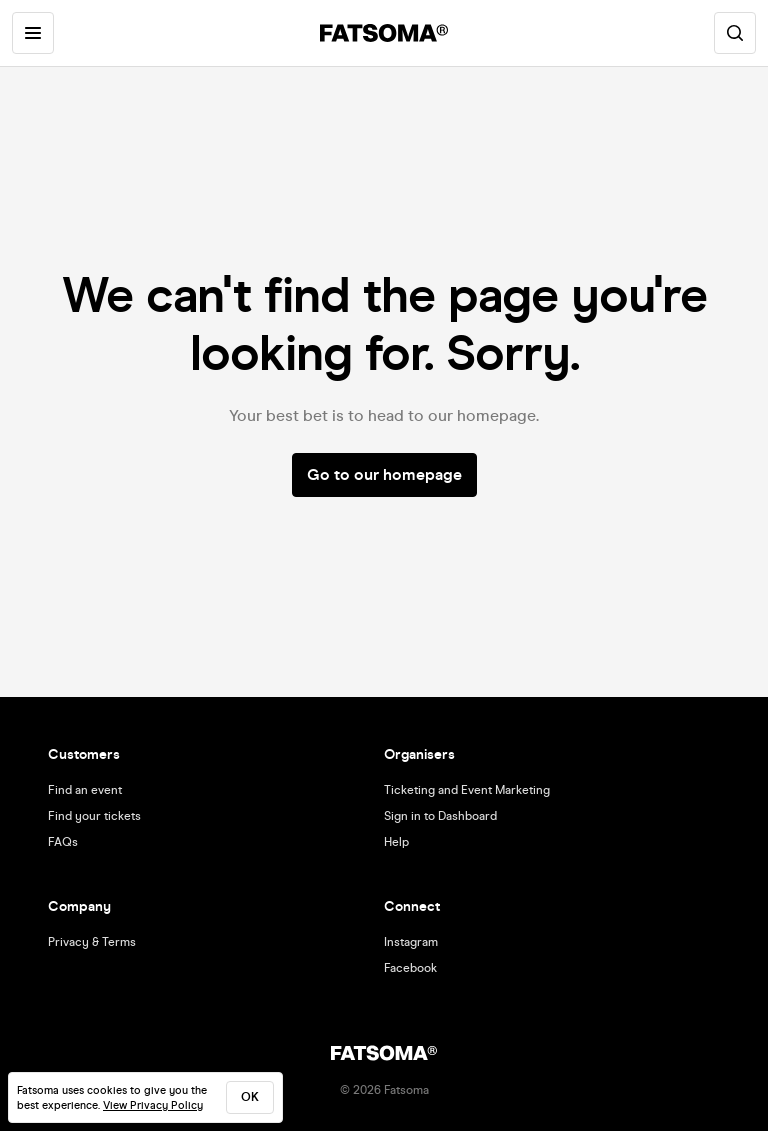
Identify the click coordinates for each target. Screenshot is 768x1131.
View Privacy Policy (153, 1105)
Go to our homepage (384, 474)
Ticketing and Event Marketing (467, 790)
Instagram (411, 942)
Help (396, 842)
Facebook (410, 968)
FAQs (63, 842)
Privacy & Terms (92, 942)
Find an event (85, 790)
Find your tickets (94, 816)
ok (250, 1097)
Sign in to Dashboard (440, 816)
